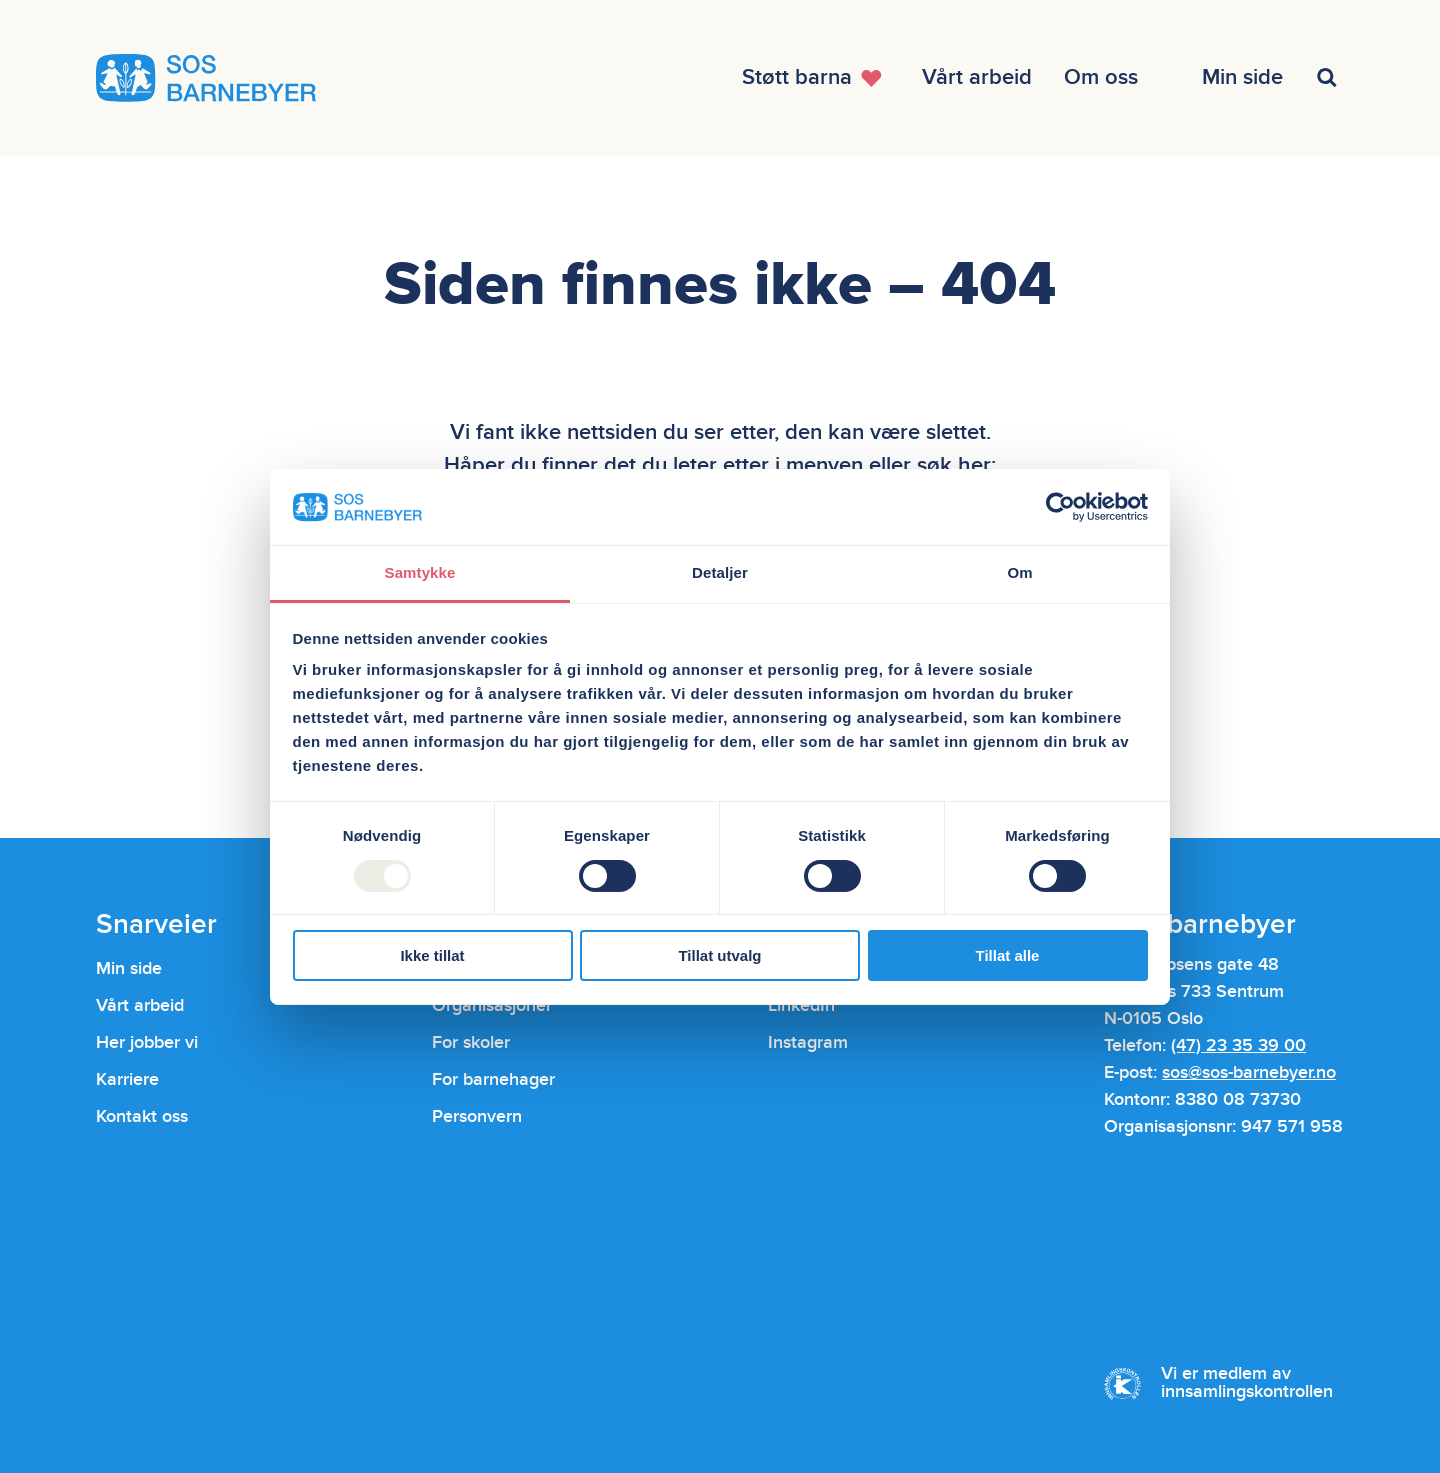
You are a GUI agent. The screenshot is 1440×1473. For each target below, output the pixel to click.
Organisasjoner (492, 1005)
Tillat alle (1008, 955)
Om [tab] (1019, 572)
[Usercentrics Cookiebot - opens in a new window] (1060, 507)
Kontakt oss (142, 1116)
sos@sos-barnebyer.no (1249, 1072)
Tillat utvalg (719, 955)
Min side (129, 968)
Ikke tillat (432, 955)
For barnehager (493, 1079)
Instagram (808, 1042)
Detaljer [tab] (720, 572)
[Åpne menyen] (816, 78)
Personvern (477, 1116)
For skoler (471, 1042)
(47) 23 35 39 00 (1238, 1045)
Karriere (127, 1079)
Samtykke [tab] (420, 572)
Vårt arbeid (140, 1005)
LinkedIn (801, 1005)
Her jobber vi (147, 1042)
